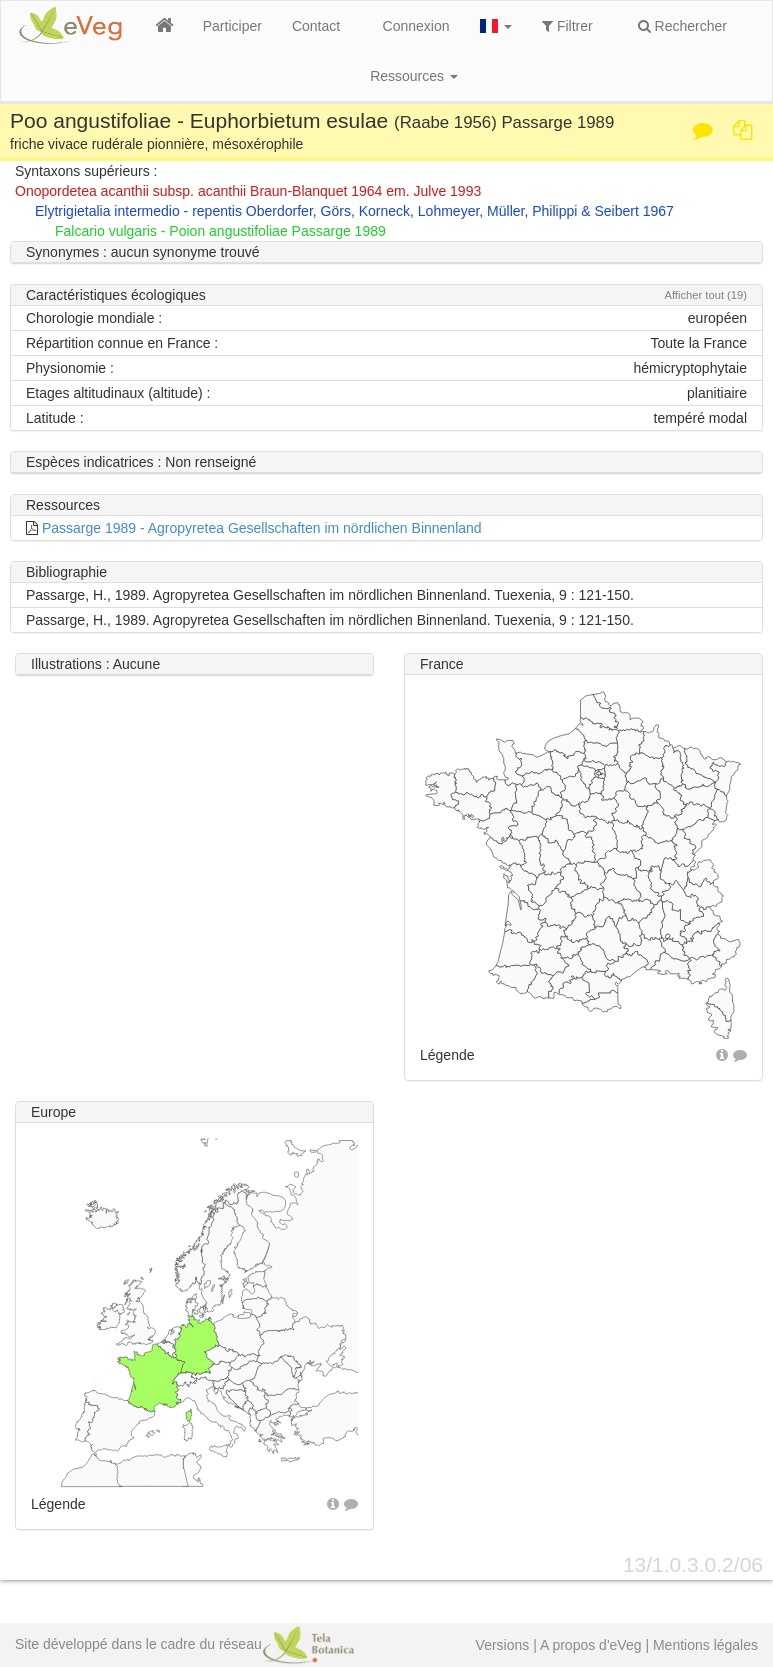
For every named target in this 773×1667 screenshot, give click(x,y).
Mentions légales (705, 1645)
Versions (503, 1645)
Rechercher (682, 26)
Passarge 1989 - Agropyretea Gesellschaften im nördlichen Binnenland (262, 528)
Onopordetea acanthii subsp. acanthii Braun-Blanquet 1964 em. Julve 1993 (248, 191)
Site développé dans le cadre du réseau (184, 1644)
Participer (232, 26)
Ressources (414, 76)
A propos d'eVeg (591, 1645)
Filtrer (567, 26)
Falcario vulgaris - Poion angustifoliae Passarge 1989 (220, 231)
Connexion (416, 26)
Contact (316, 26)
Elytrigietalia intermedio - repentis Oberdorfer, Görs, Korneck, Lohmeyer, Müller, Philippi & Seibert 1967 (354, 211)
